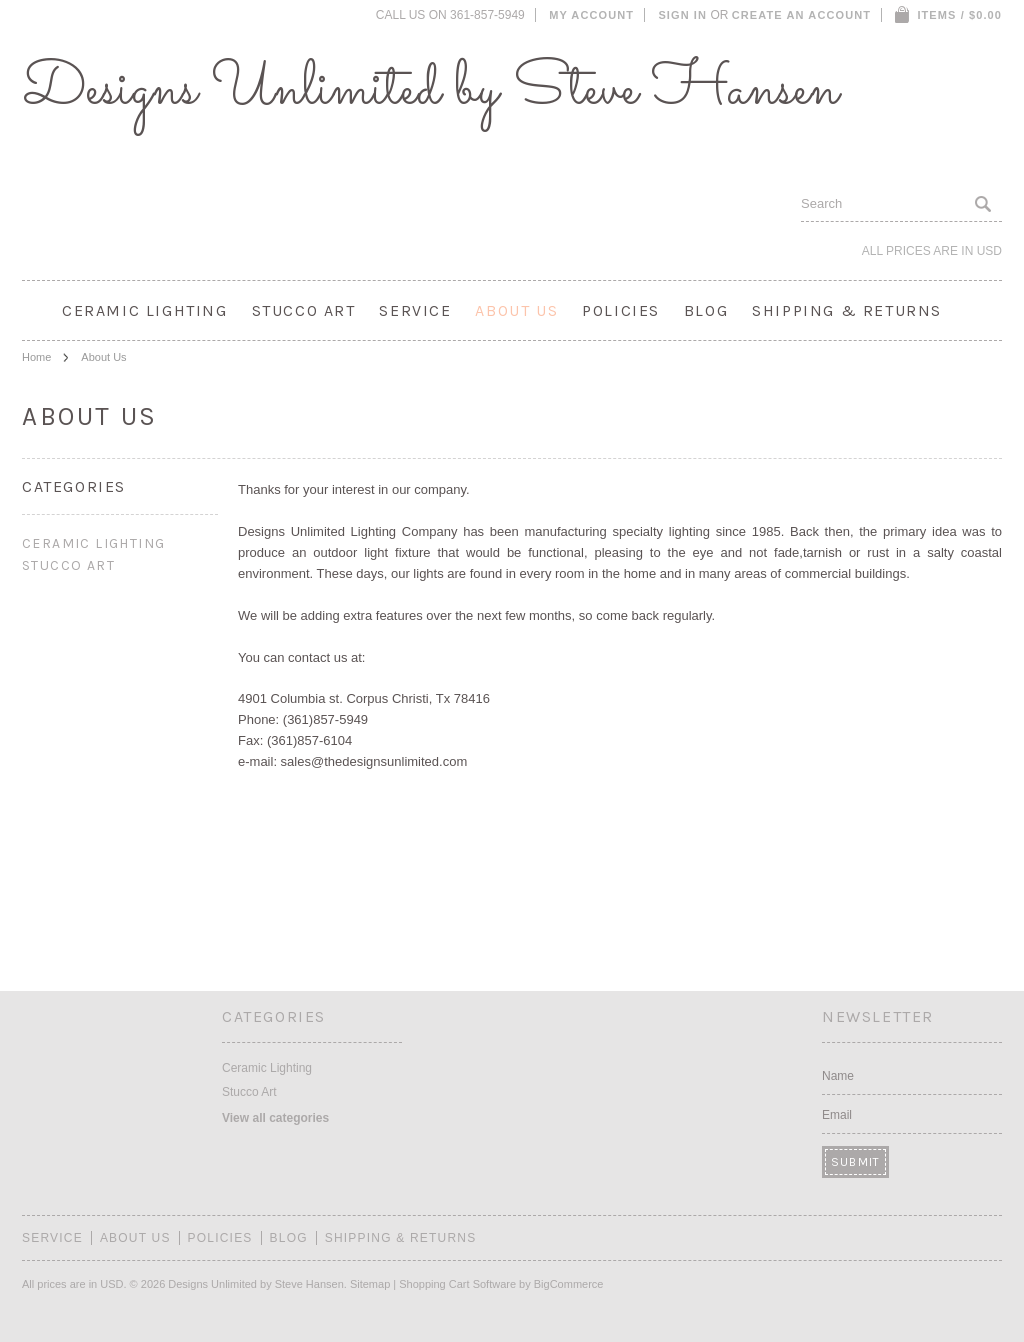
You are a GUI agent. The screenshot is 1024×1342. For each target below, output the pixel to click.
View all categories (275, 1118)
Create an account (801, 15)
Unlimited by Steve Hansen (430, 90)
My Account (591, 15)
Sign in (682, 15)
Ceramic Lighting (145, 310)
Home (36, 357)
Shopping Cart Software (457, 1284)
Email (837, 1115)
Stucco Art (304, 310)
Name (838, 1076)
